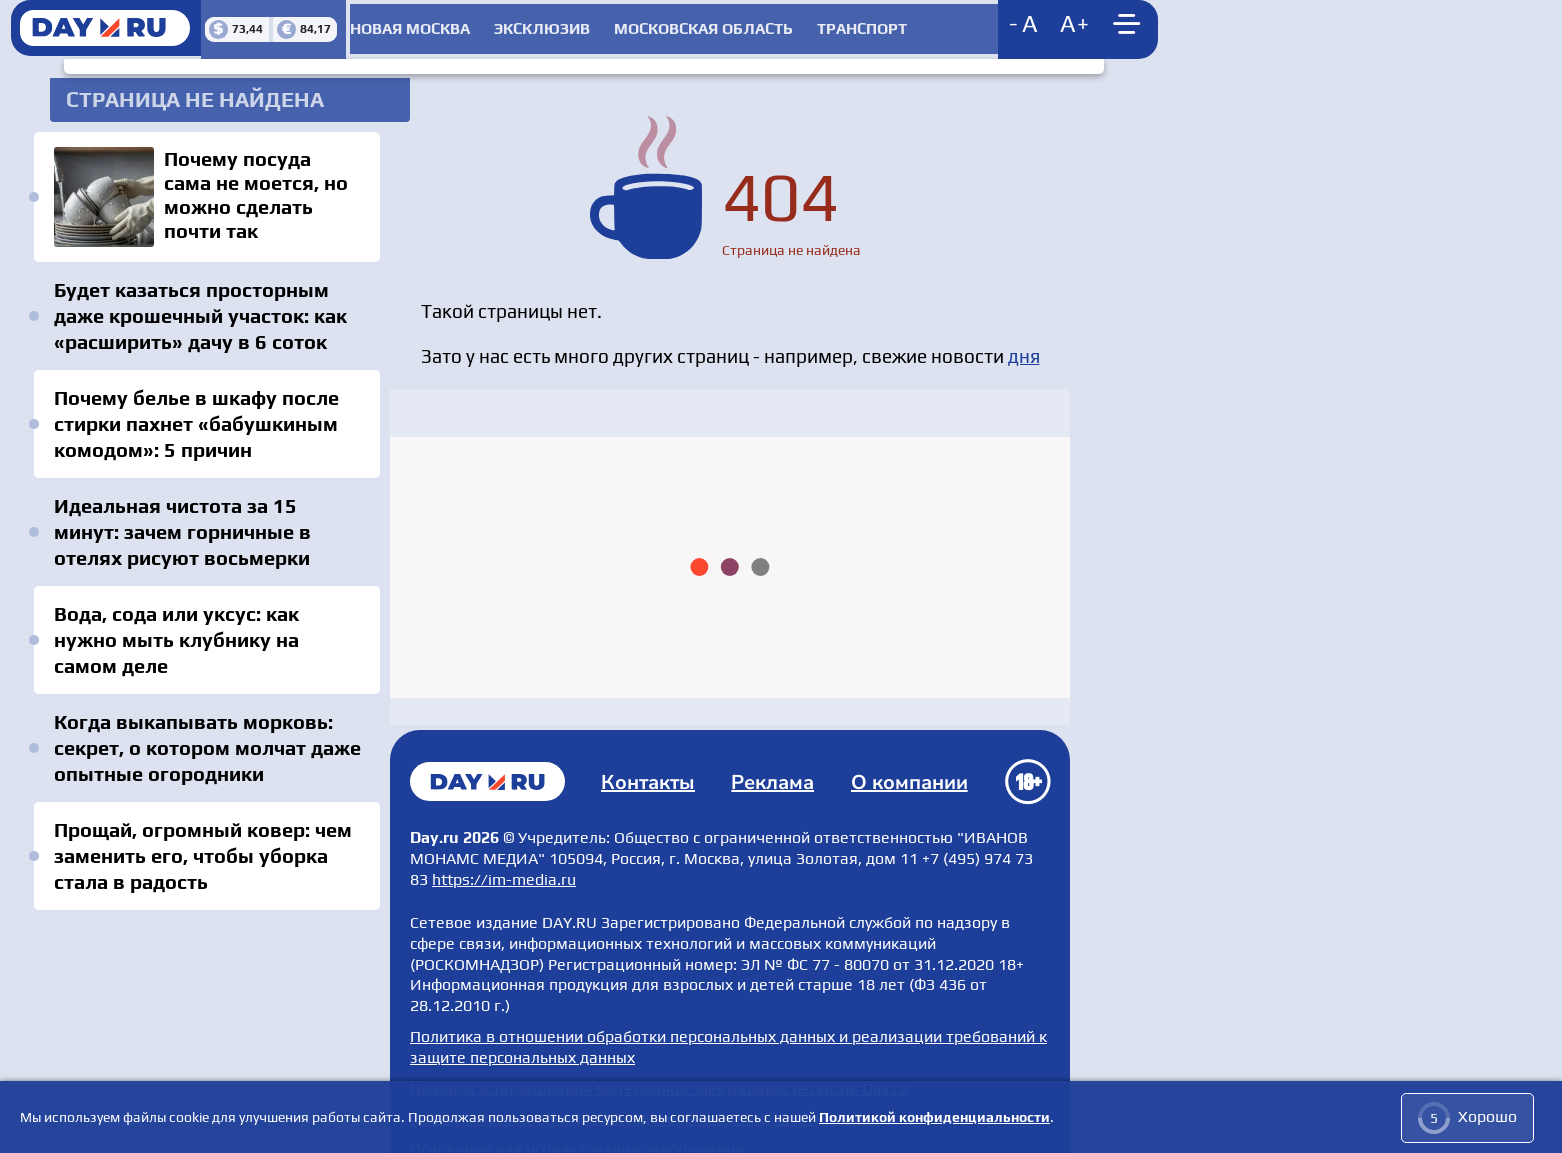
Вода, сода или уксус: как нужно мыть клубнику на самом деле (206, 614)
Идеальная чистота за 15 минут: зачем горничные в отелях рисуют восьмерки (206, 519)
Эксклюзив (533, 25)
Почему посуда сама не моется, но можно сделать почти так (205, 185)
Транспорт (855, 25)
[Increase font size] (1010, 25)
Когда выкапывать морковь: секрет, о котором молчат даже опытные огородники (203, 709)
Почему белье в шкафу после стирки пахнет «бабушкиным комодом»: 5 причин (192, 411)
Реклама (774, 756)
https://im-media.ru (504, 852)
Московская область (695, 25)
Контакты (652, 756)
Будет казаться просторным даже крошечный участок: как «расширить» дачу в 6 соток (196, 303)
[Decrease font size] (960, 25)
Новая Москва (400, 25)
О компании (909, 756)
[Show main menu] (1065, 25)
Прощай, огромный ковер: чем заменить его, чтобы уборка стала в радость (199, 817)
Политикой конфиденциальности (934, 1118)
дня (1024, 340)
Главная (490, 756)
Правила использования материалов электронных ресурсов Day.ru (659, 1058)
